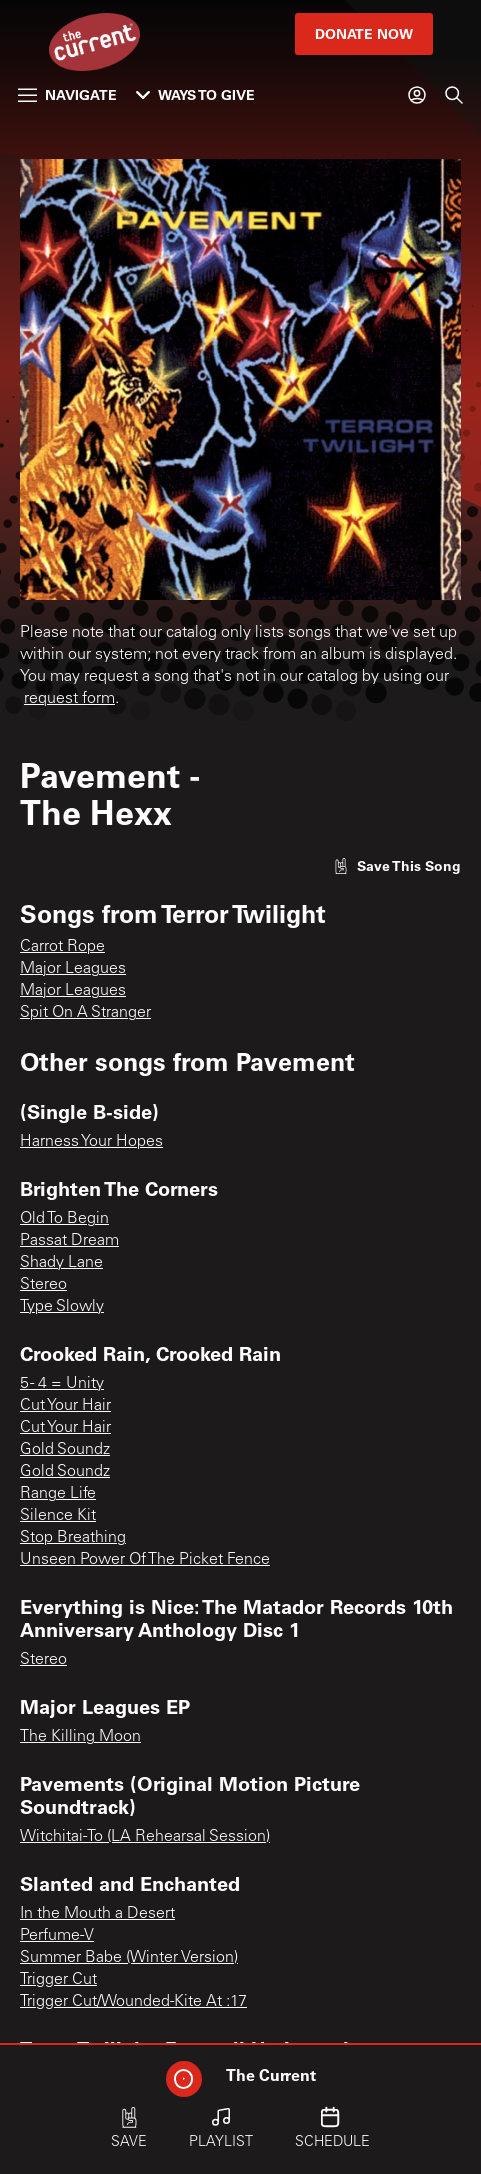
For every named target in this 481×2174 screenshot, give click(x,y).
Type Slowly (62, 1307)
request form (69, 699)
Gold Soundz (65, 1450)
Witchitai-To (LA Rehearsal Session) (145, 1837)
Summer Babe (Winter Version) (129, 1958)
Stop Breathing (73, 1538)
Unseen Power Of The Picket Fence (145, 1560)
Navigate (67, 94)
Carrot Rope (62, 947)
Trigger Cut (58, 1980)
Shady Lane (61, 1263)
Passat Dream (69, 1241)
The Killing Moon (80, 1737)
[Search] (454, 95)
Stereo (43, 1285)
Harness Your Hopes (91, 1142)
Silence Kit (58, 1516)
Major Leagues (73, 969)
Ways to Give (195, 94)
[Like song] (397, 865)
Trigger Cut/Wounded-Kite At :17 (133, 2002)
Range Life (58, 1494)
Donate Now (364, 33)
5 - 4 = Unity (62, 1384)
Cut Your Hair (65, 1406)
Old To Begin (64, 1219)
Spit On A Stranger (85, 1013)
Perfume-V (57, 1936)
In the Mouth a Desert (97, 1914)
